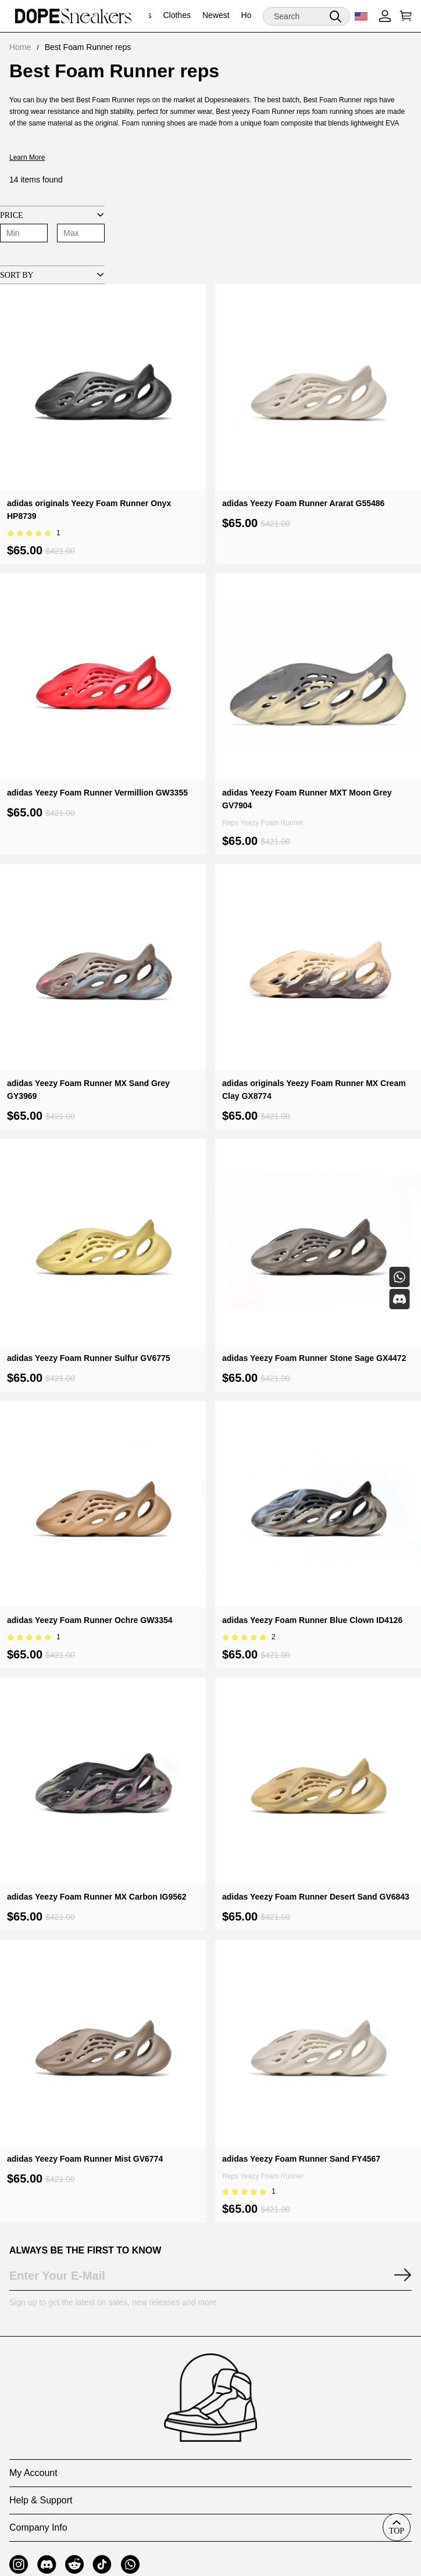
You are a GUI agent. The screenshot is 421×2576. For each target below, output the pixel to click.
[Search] (306, 16)
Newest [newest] (216, 15)
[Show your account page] (384, 16)
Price (11, 215)
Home (20, 47)
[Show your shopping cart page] (403, 16)
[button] (335, 16)
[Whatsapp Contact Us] (399, 1277)
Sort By (17, 275)
